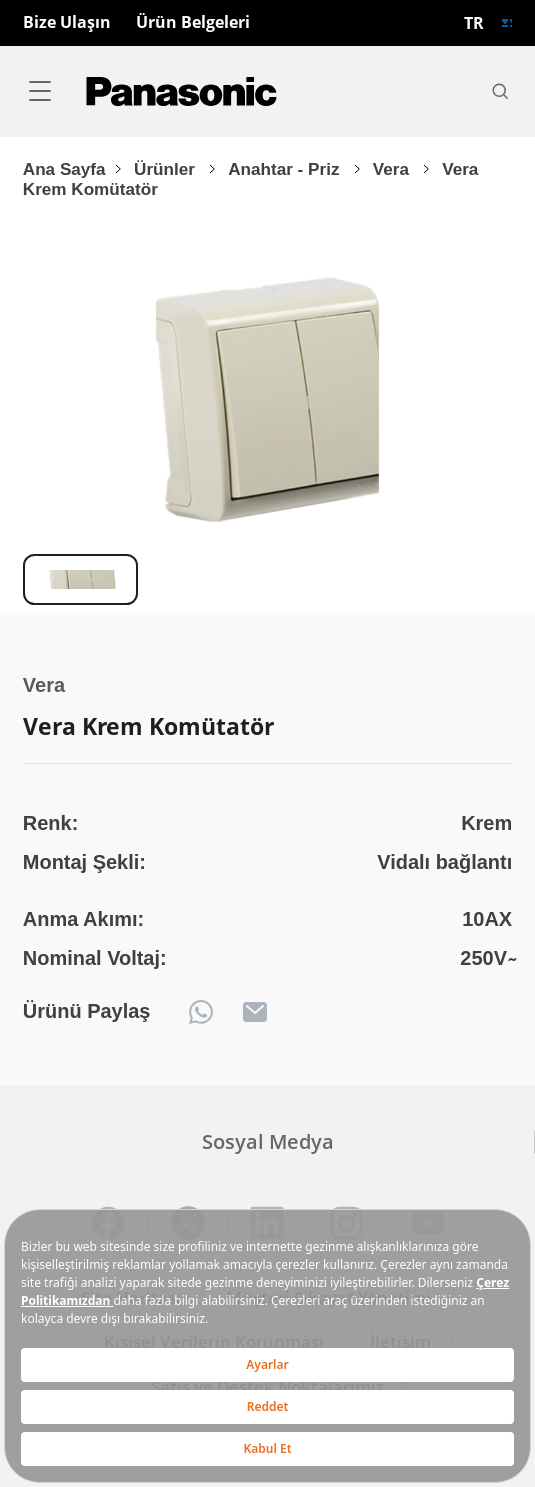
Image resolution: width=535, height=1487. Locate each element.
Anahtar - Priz (286, 169)
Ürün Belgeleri (193, 23)
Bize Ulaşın (67, 23)
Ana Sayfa (64, 169)
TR (474, 23)
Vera (393, 169)
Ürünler (167, 169)
